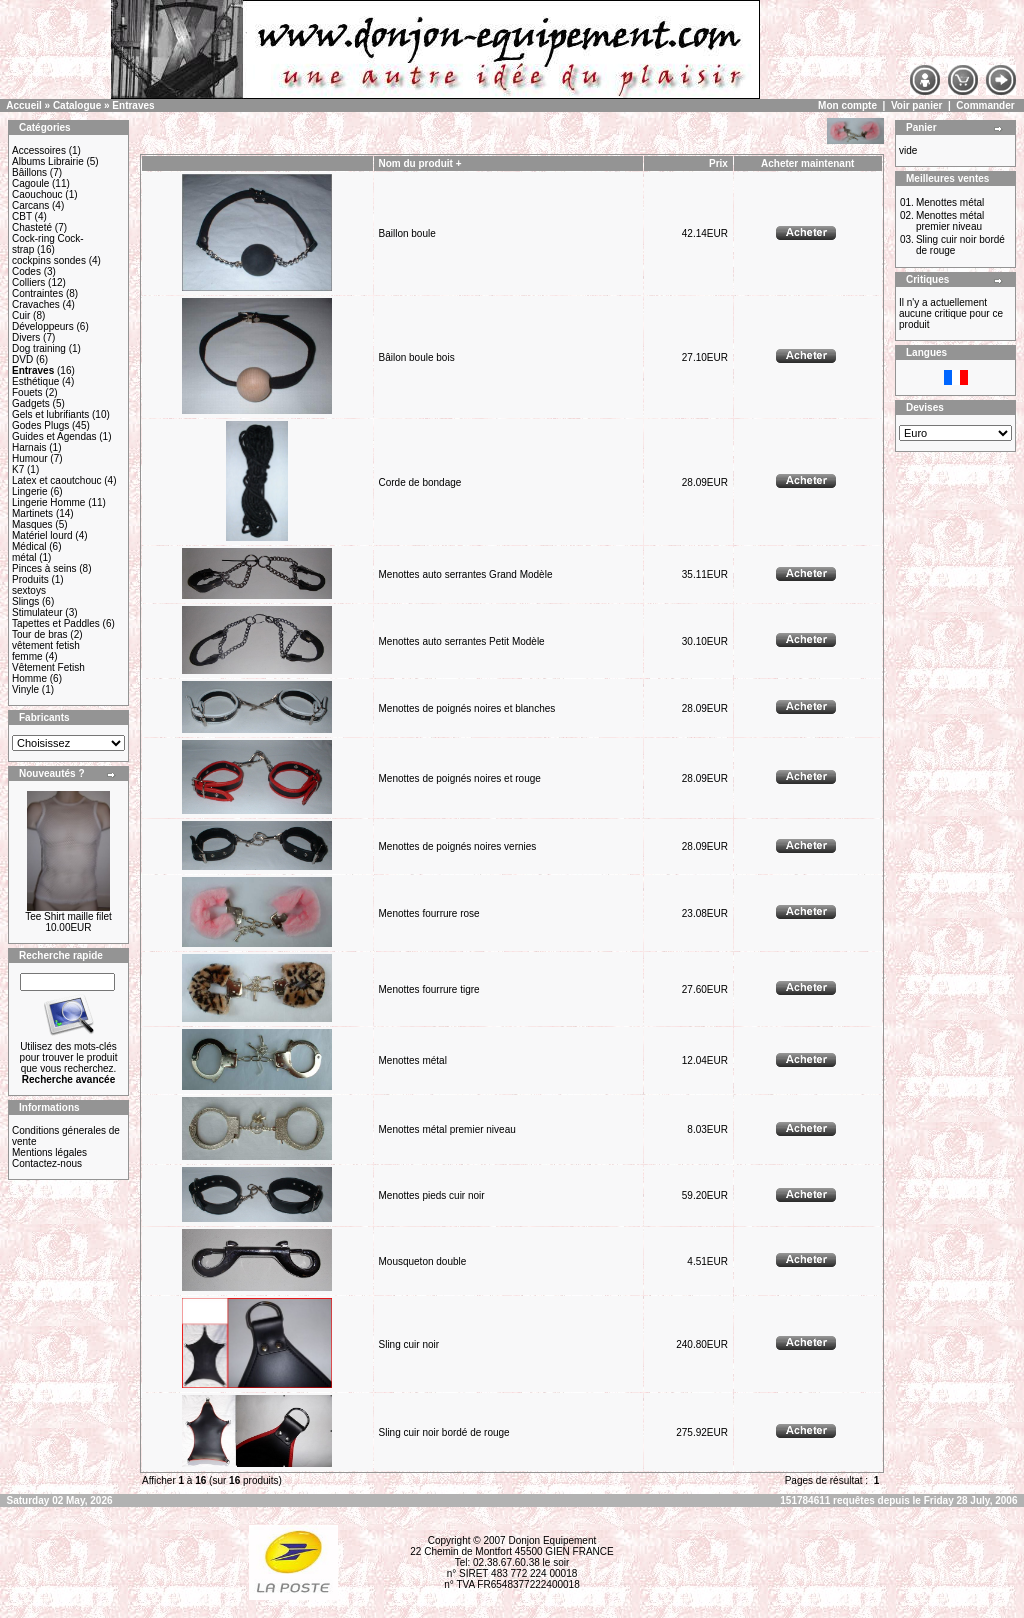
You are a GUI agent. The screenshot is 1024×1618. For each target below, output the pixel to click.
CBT (22, 216)
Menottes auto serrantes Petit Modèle (461, 641)
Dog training (39, 348)
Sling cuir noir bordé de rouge (443, 1432)
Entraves (133, 105)
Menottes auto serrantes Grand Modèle (465, 574)
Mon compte (847, 105)
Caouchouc (37, 194)
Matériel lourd (42, 535)
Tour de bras (40, 634)
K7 (18, 469)
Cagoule (30, 183)
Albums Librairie (48, 161)
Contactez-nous (47, 1163)
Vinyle (25, 689)
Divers (26, 337)
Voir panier (917, 105)
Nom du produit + (419, 163)
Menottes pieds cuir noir (431, 1195)
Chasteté (32, 227)
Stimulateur (37, 612)
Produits (30, 579)
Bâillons (29, 172)
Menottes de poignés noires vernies (457, 846)
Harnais (29, 447)
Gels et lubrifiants (50, 414)
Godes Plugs (40, 425)
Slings (25, 601)
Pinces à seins (44, 568)
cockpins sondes (49, 260)
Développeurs (43, 326)
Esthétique (35, 381)
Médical (29, 546)
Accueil (24, 105)
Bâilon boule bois (416, 357)
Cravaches (36, 304)
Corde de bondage (419, 482)
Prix (718, 163)
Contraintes (37, 293)
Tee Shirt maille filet (68, 916)
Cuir (21, 315)
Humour (30, 458)
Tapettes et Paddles (56, 623)
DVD (22, 359)
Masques (32, 524)
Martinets (32, 513)
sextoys (29, 590)
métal (24, 557)
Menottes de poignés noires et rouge (459, 778)
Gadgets (31, 403)
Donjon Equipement (552, 1540)
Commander (985, 105)
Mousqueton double (422, 1261)
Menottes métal (412, 1060)
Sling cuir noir (408, 1344)
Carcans (30, 205)
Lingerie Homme (48, 502)
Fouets (27, 392)
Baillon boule (406, 233)
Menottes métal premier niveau (446, 1129)
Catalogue (77, 105)
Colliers (28, 282)
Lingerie (30, 491)
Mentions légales (49, 1152)
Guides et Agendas (54, 436)
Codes (26, 271)
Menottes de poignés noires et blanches (466, 708)
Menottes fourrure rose (428, 913)
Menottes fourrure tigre (428, 989)
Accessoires (39, 150)
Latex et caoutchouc (57, 480)
